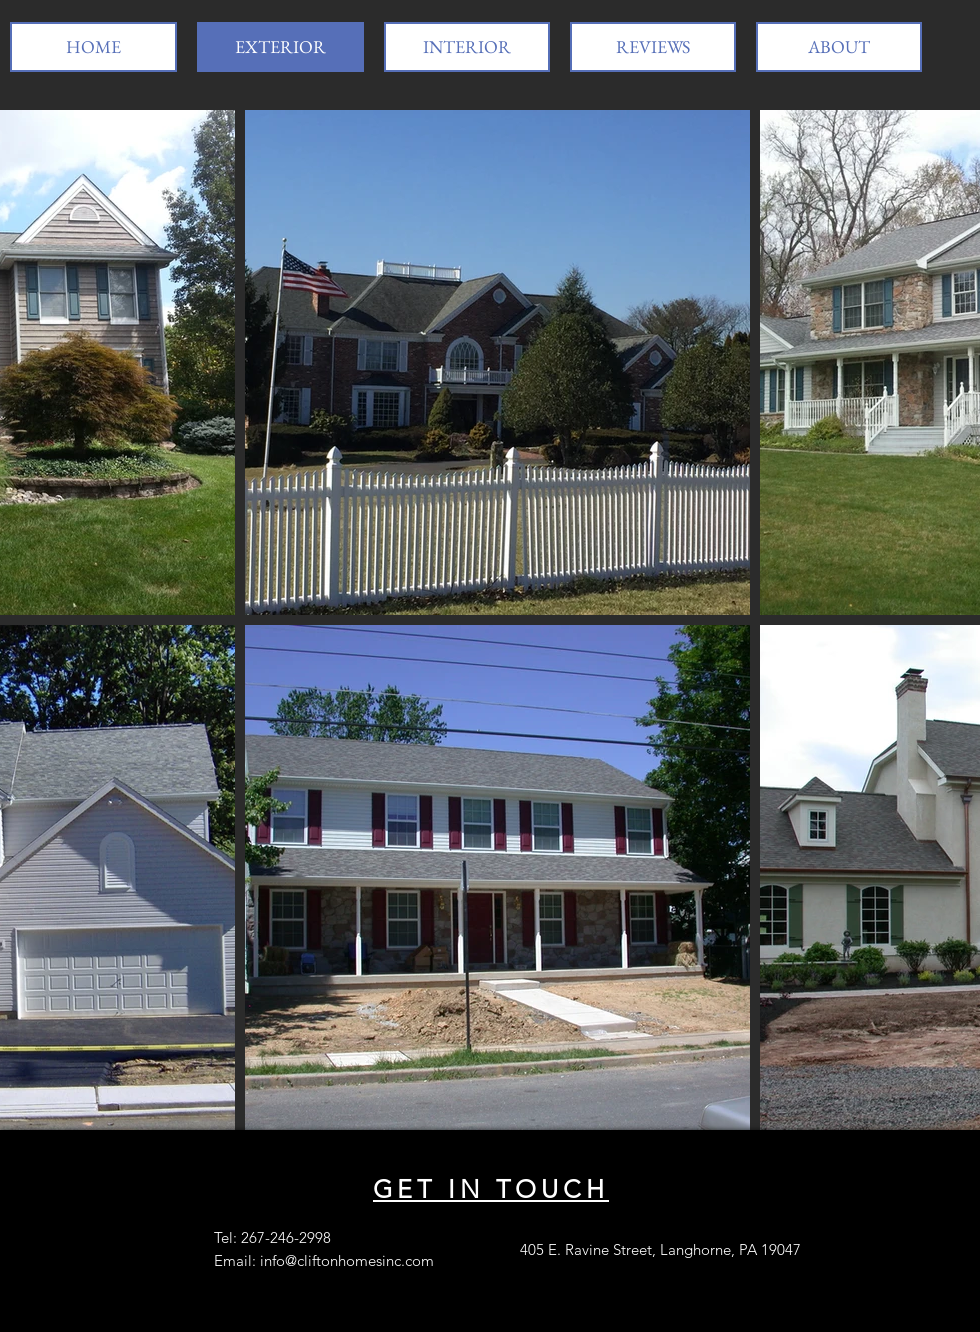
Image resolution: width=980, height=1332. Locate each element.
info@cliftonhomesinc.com (347, 1260)
